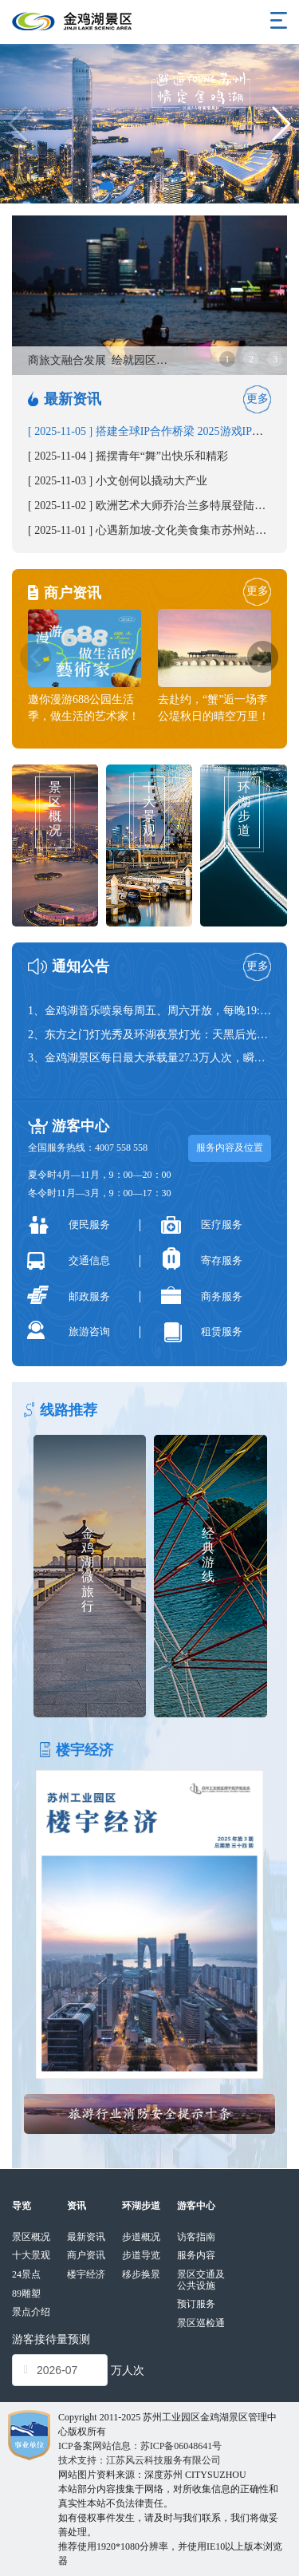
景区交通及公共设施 (201, 2280)
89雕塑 (26, 2293)
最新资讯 (86, 2236)
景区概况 (31, 2236)
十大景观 (31, 2255)
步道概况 (141, 2236)
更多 (257, 399)
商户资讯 (86, 2255)
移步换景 (141, 2274)
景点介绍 (31, 2311)
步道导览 (141, 2255)
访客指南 (196, 2236)
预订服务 (196, 2303)
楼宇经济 (86, 2274)
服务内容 (196, 2255)
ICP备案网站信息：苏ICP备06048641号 (140, 2446)
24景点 (26, 2274)
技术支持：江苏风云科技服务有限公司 (139, 2460)
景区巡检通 (201, 2323)
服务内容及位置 (229, 1147)
